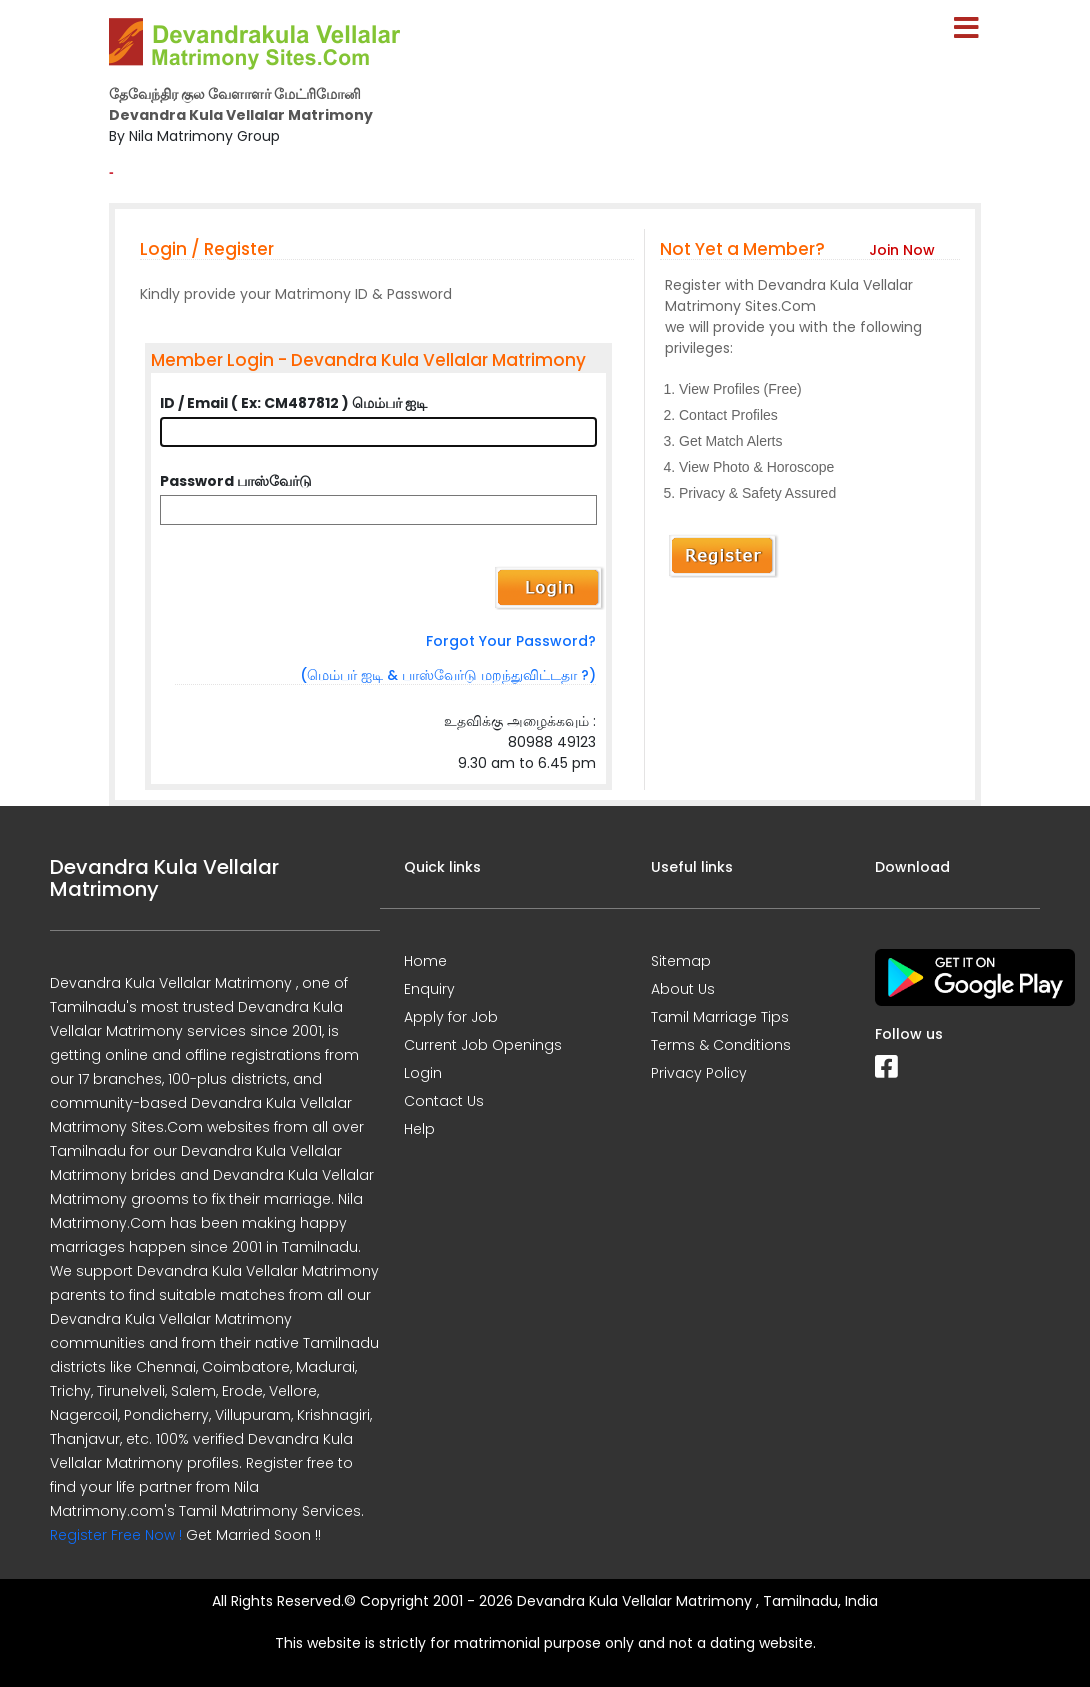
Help (419, 1129)
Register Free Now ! (116, 1535)
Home (425, 961)
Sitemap (681, 961)
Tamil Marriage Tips (720, 1017)
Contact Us (444, 1101)
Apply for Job (451, 1017)
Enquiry (429, 989)
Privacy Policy (699, 1073)
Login (423, 1073)
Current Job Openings (483, 1045)
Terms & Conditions (721, 1045)
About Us (683, 989)
